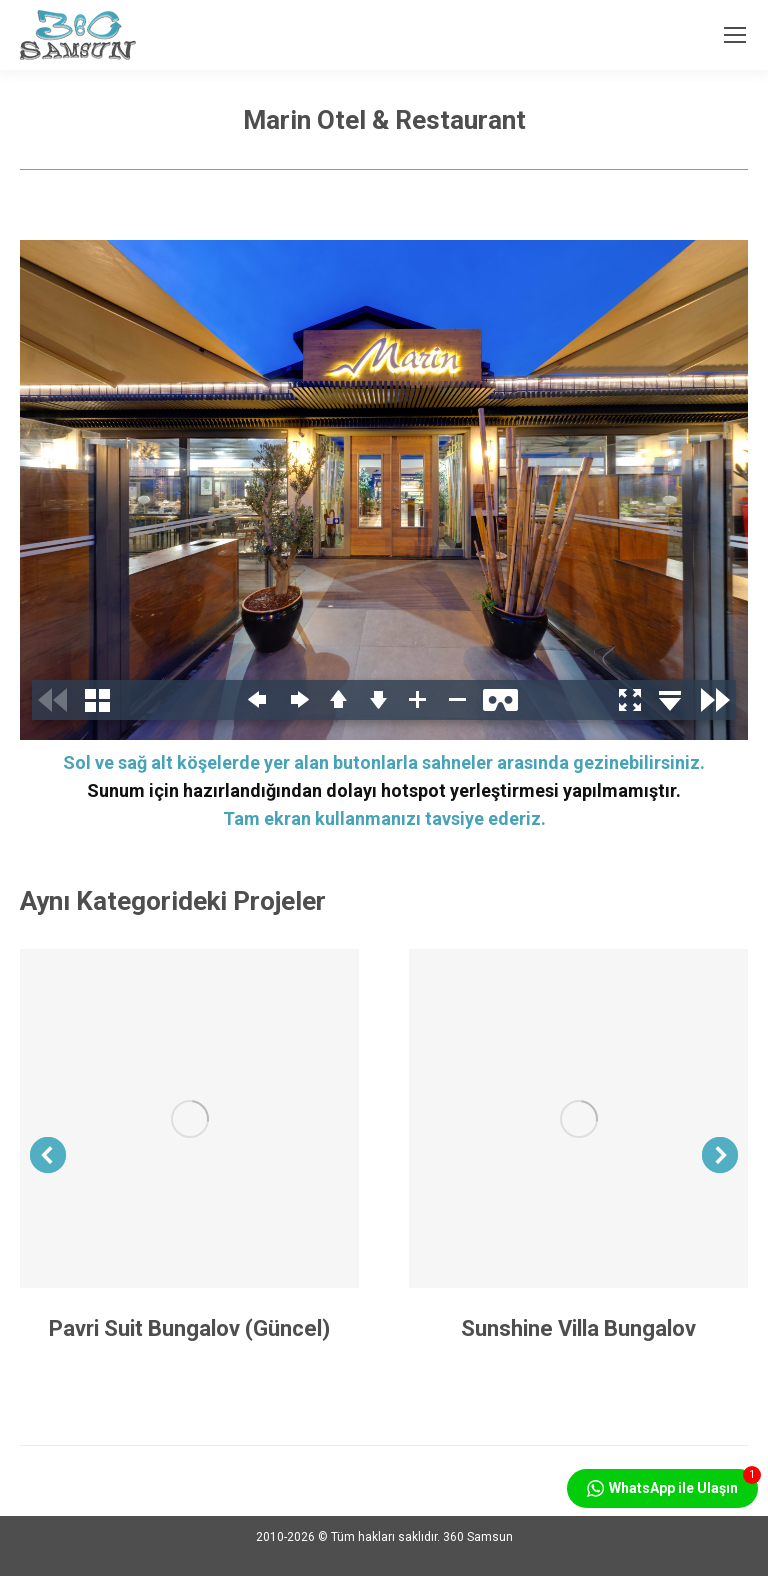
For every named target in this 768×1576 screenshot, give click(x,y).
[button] (48, 1155)
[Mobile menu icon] (735, 35)
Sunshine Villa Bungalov (578, 1328)
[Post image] (189, 1118)
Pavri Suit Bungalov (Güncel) (189, 1328)
